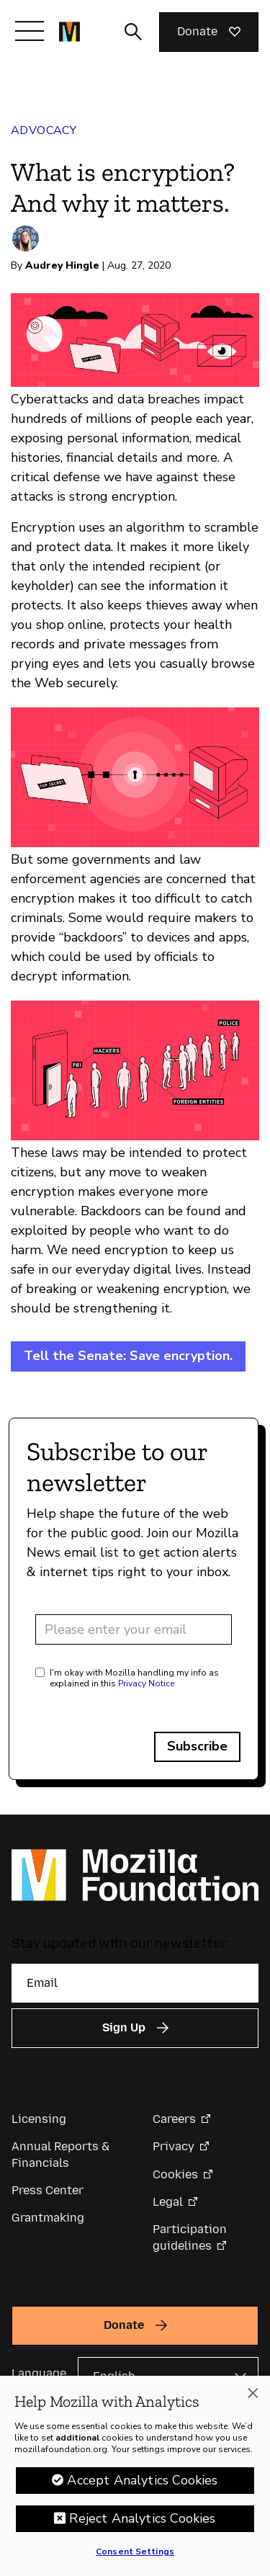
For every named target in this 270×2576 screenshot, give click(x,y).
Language (39, 2373)
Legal (168, 2202)
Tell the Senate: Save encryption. (128, 1355)
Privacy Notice (146, 1683)
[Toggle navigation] (30, 31)
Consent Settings (135, 2551)
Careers (174, 2119)
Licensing (39, 2119)
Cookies (175, 2174)
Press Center (48, 2190)
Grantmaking (48, 2217)
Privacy (173, 2146)
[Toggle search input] (133, 31)
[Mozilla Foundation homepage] (69, 32)
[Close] (253, 2393)
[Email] (135, 1983)
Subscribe (197, 1746)
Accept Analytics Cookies (142, 2480)
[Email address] (133, 1629)
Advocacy (43, 130)
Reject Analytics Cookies (142, 2518)
